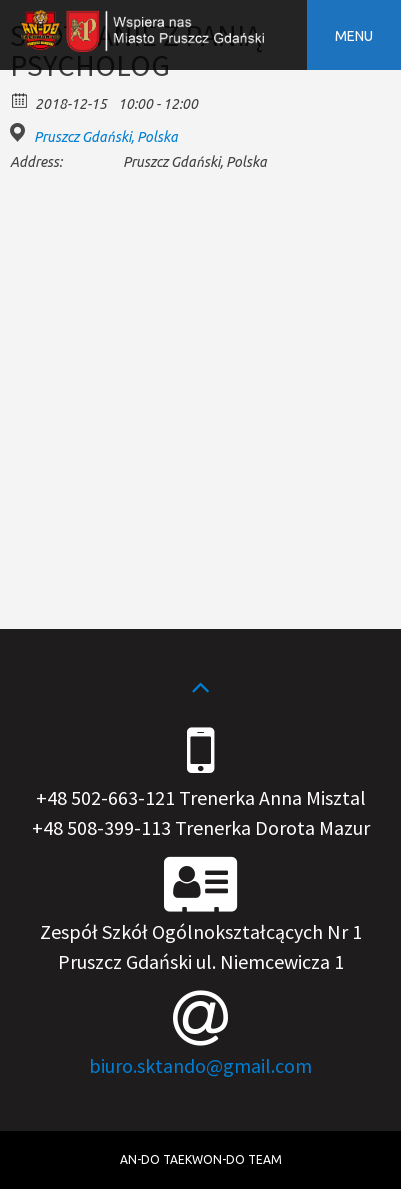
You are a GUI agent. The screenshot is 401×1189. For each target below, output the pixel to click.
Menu (354, 36)
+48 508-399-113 (101, 827)
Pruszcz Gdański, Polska (106, 137)
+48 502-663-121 (105, 797)
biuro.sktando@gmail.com (200, 1065)
